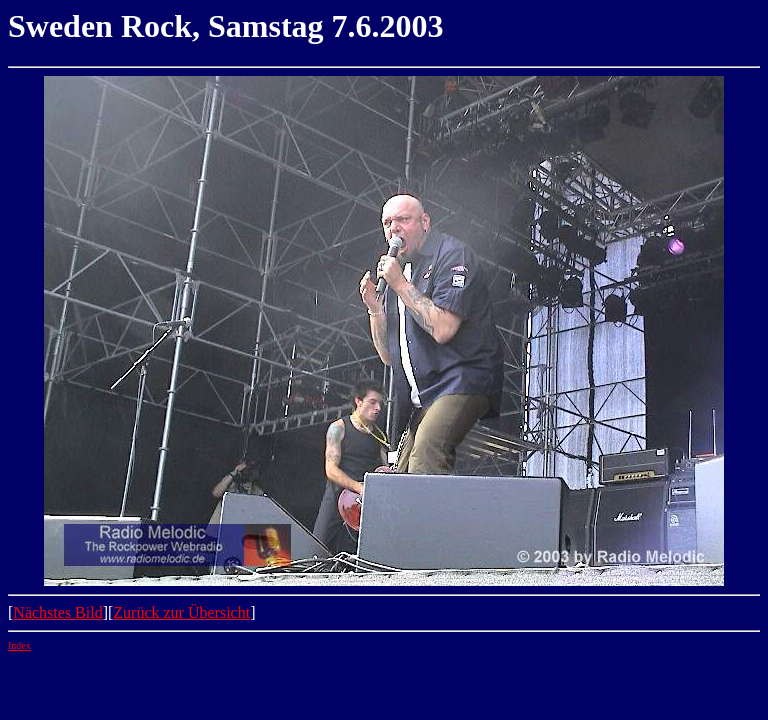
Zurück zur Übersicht (181, 612)
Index (19, 645)
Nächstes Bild (57, 612)
